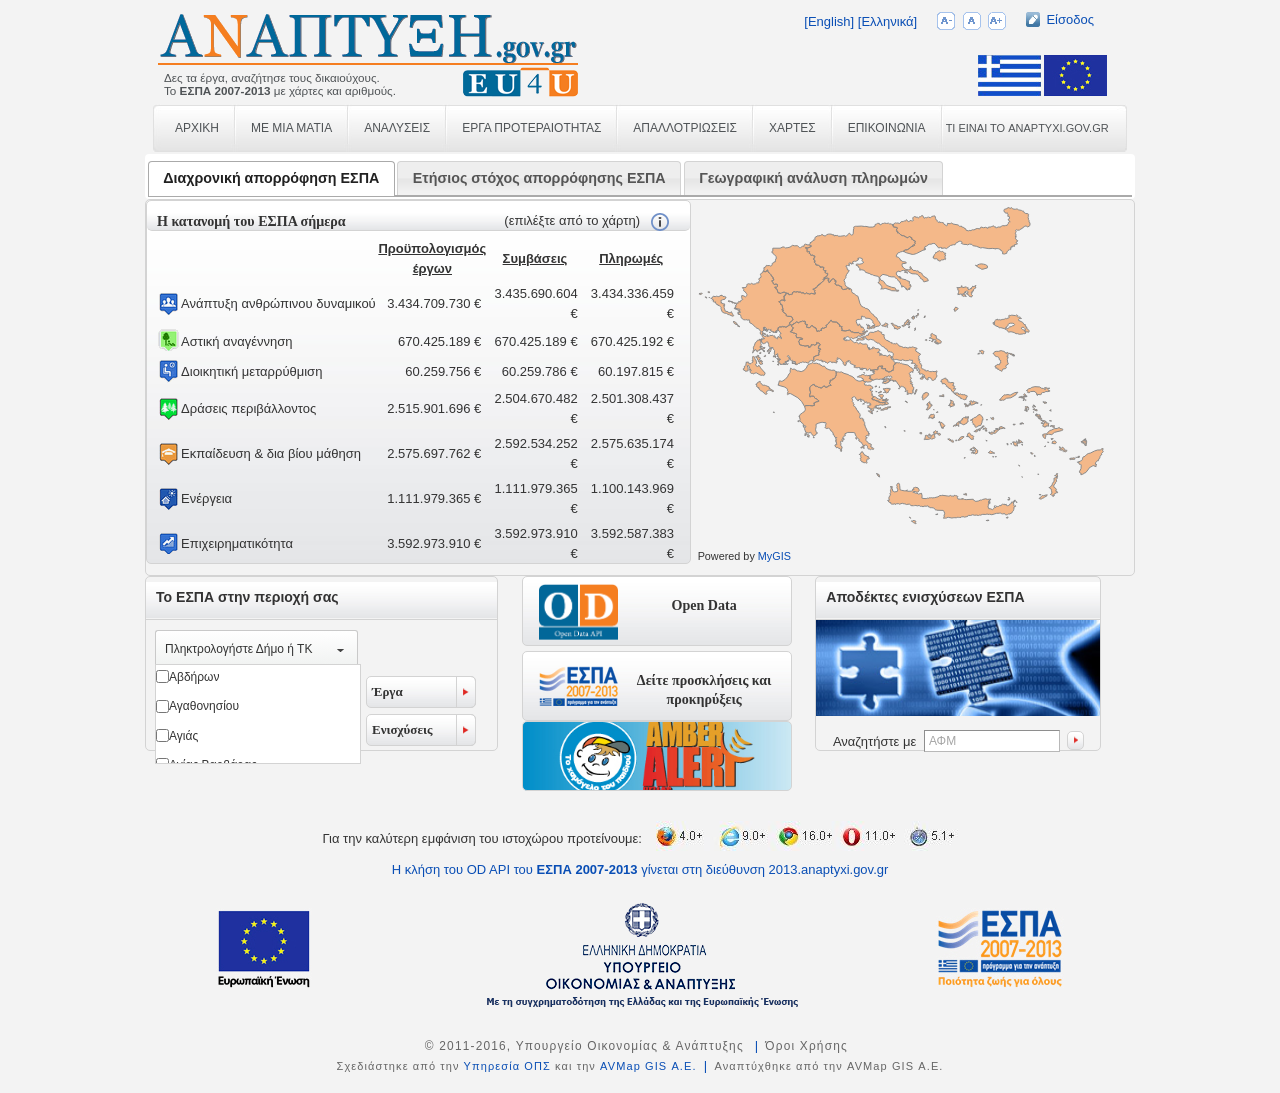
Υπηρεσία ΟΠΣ (507, 1066)
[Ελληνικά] (887, 21)
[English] (829, 21)
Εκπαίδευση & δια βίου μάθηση (271, 453)
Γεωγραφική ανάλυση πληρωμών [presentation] (813, 178)
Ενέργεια (206, 498)
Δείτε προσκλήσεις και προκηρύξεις (704, 685)
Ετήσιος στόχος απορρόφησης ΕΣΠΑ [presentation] (539, 178)
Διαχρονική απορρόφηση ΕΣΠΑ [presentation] (271, 178)
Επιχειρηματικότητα (237, 543)
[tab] (271, 178)
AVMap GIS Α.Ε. (648, 1066)
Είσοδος (1070, 19)
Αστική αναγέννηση (236, 341)
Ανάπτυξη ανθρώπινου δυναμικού (278, 303)
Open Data (704, 605)
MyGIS (774, 556)
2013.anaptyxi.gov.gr (829, 869)
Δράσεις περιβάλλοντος (248, 408)
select (340, 649)
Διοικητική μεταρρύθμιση (251, 371)
